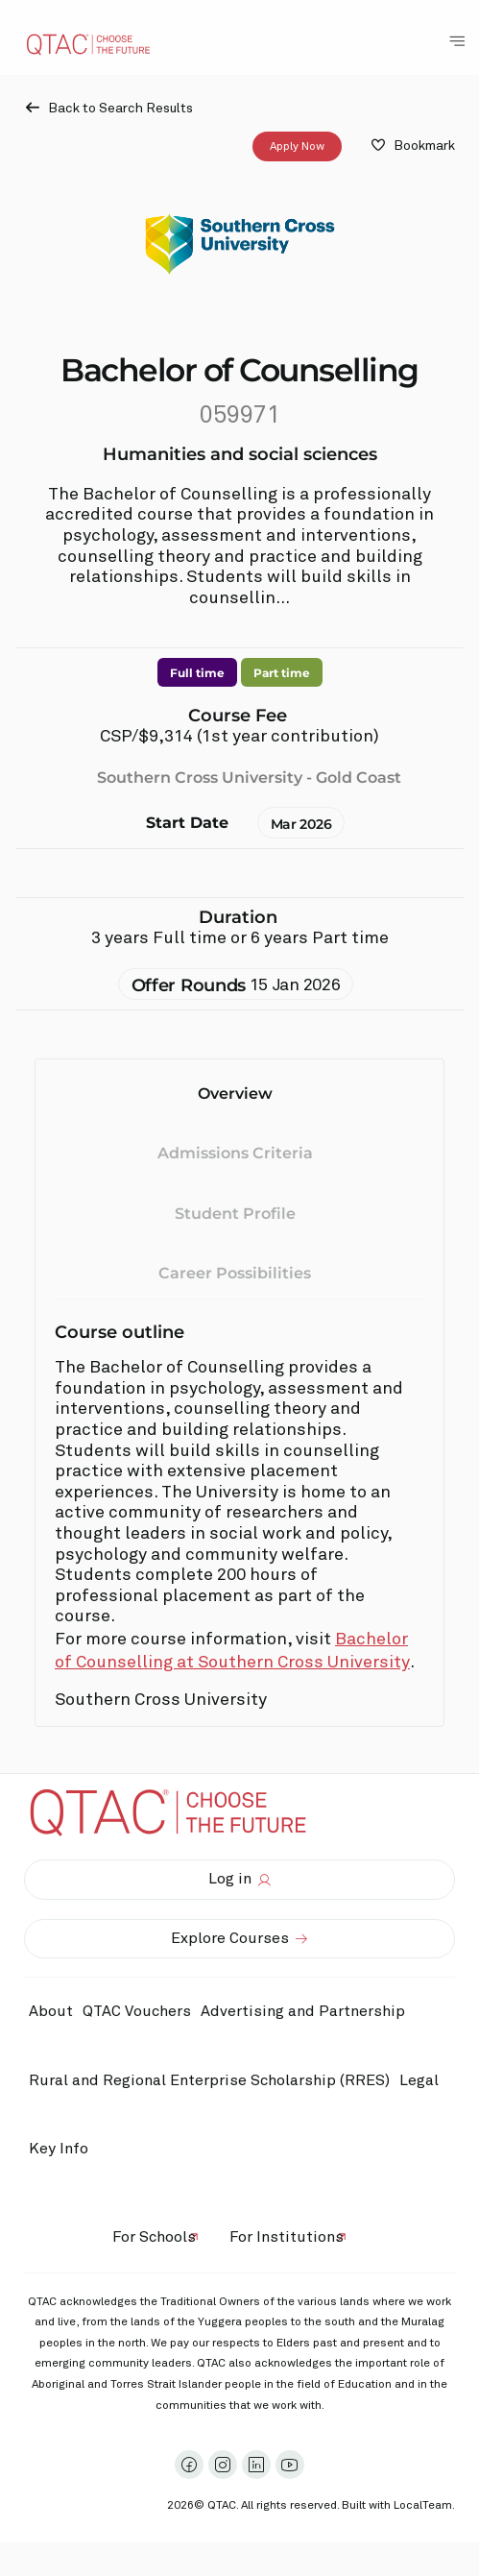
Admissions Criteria (235, 1153)
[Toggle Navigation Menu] (457, 41)
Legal (419, 2080)
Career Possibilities (234, 1273)
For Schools (154, 2237)
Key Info (63, 2149)
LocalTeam (423, 2506)
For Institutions (286, 2237)
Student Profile (235, 1212)
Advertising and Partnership (303, 2011)
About (51, 2011)
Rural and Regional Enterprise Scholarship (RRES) (209, 2080)
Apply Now (297, 146)
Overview (235, 1093)
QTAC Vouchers (137, 2011)
